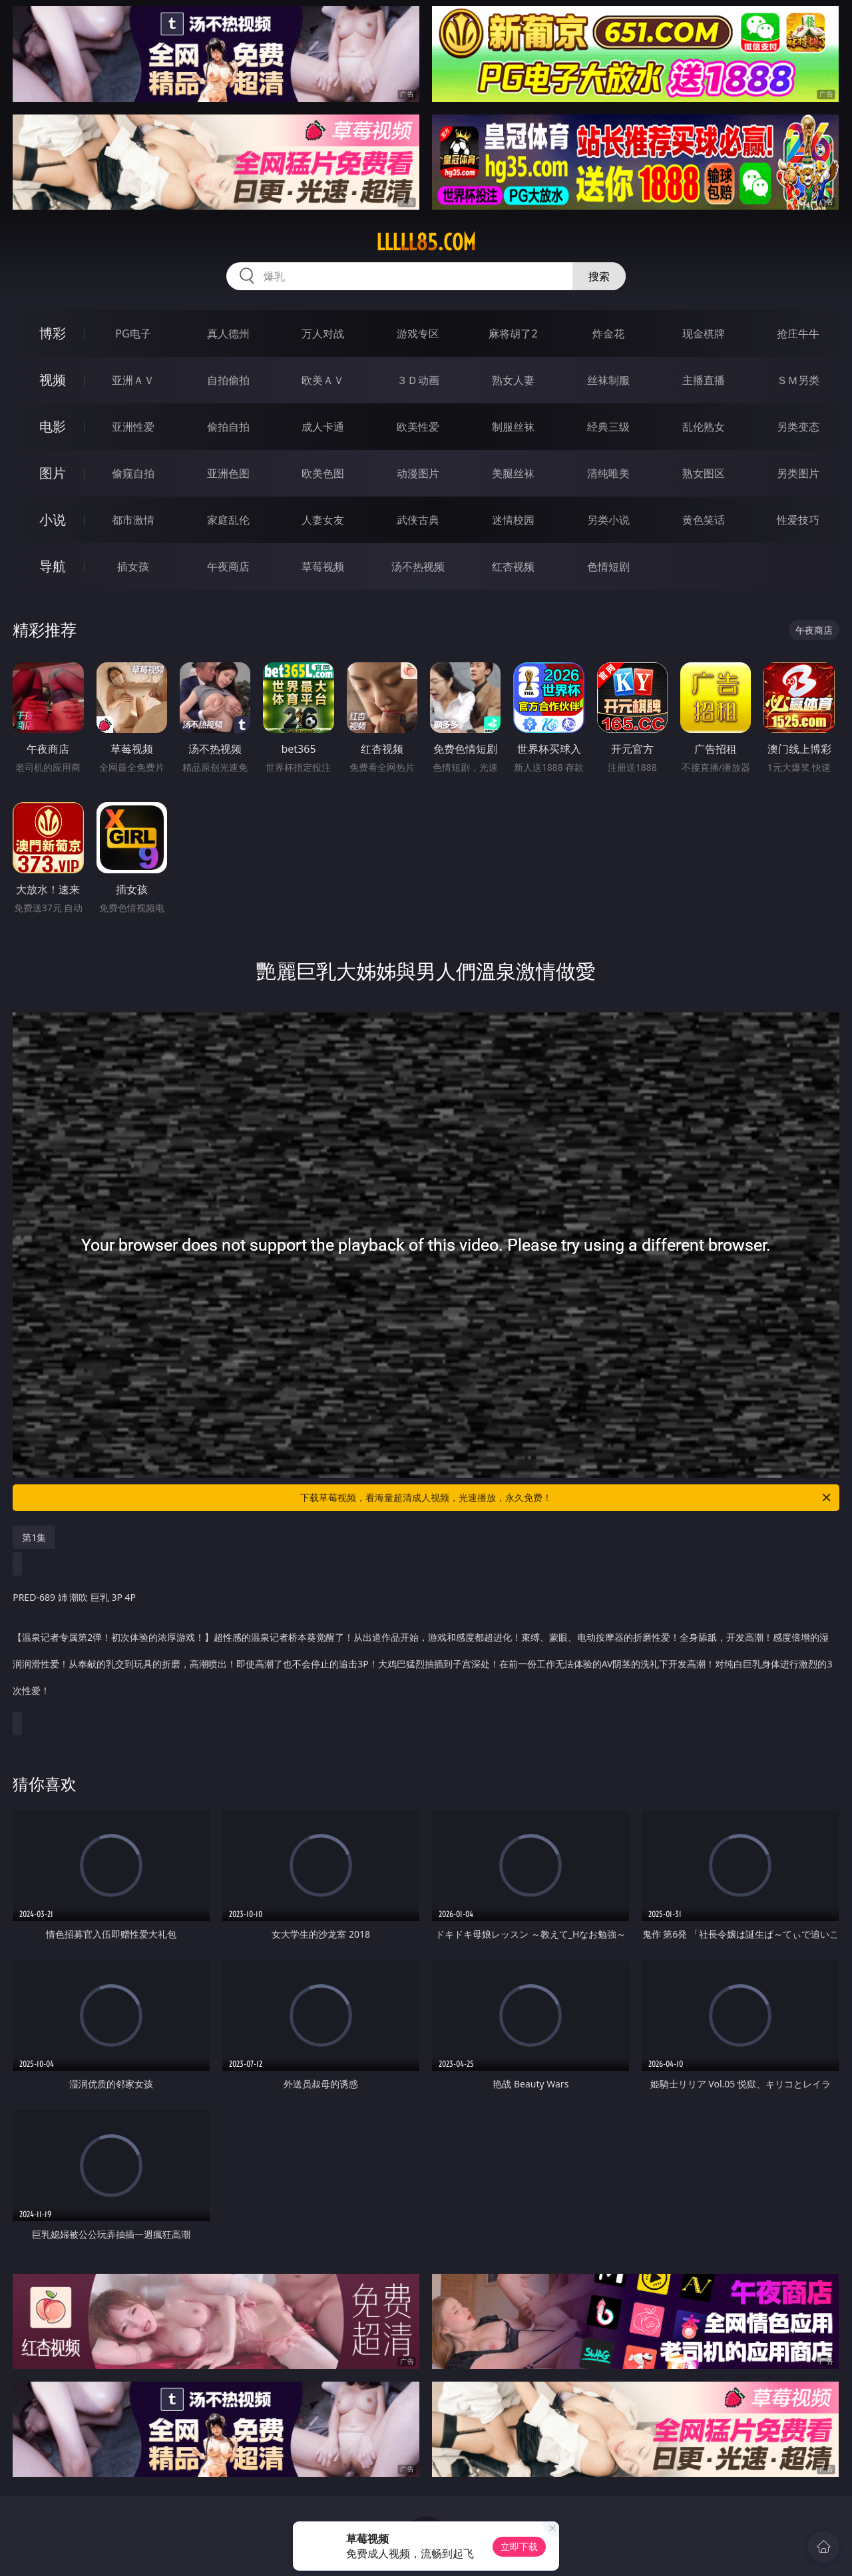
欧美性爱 (418, 426)
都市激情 (133, 520)
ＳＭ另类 (798, 380)
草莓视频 (323, 566)
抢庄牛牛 (798, 333)
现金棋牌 (703, 333)
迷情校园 (513, 520)
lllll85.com (426, 242)
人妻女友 (323, 520)
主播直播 (703, 380)
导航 (52, 566)
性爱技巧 (798, 520)
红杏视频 (513, 566)
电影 (52, 426)
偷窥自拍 (133, 473)
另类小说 (608, 520)
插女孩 (133, 566)
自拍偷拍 (228, 380)
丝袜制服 (608, 380)
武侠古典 (418, 520)
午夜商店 (228, 566)
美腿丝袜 (513, 473)
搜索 (599, 276)
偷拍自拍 (228, 426)
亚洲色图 (228, 473)
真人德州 (228, 333)
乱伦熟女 (703, 426)
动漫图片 (418, 473)
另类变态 (798, 426)
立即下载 (519, 2546)
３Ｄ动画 (418, 380)
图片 (52, 473)
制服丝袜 (513, 426)
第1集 (34, 1537)
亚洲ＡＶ (133, 380)
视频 (52, 380)
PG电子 (132, 333)
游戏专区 (418, 333)
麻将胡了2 (513, 333)
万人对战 (323, 333)
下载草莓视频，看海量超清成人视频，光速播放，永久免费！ (566, 1498)
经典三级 (608, 426)
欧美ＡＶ (323, 380)
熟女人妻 (513, 380)
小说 (52, 520)
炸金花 (608, 333)
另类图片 (798, 473)
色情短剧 (608, 566)
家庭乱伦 (228, 520)
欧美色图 (323, 473)
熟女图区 (703, 473)
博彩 (52, 333)
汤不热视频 (418, 566)
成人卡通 (323, 426)
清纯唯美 (608, 473)
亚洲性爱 (133, 426)
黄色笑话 (703, 520)
